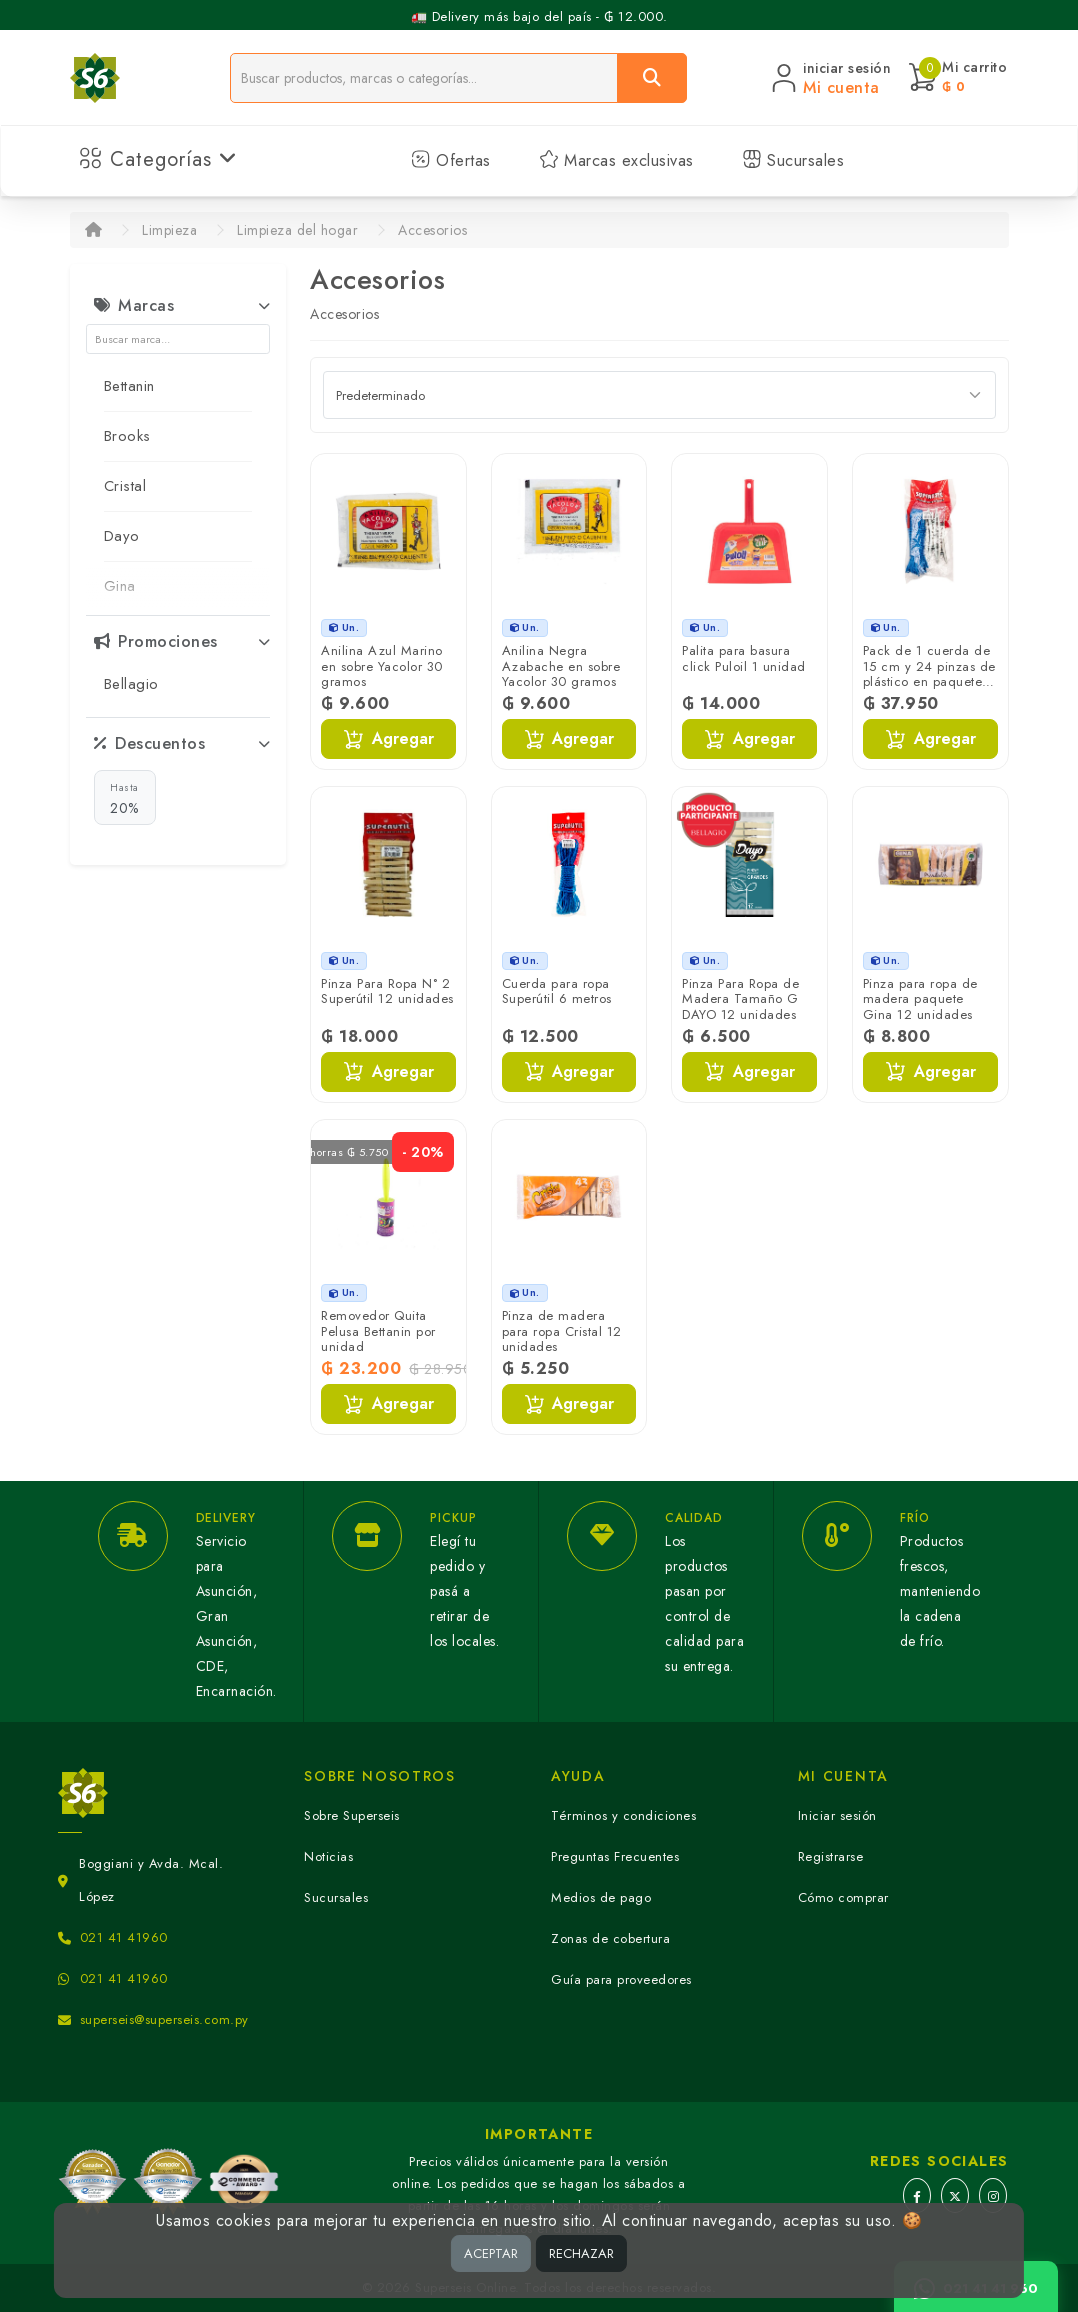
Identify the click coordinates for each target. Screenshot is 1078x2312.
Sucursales (793, 160)
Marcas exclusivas (616, 160)
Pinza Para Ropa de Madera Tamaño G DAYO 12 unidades (740, 999)
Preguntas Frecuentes (615, 1856)
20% (124, 798)
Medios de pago (601, 1897)
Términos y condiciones (623, 1815)
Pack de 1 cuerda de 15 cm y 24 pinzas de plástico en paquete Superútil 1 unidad (929, 674)
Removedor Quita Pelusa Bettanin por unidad (378, 1331)
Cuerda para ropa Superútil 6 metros (557, 991)
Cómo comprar (843, 1897)
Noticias (328, 1856)
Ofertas (451, 160)
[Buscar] (652, 78)
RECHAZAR (581, 2253)
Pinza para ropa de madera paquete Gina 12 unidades (920, 999)
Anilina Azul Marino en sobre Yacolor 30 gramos (382, 666)
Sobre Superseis (352, 1815)
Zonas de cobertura (610, 1938)
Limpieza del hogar (297, 230)
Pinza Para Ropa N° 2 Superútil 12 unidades (387, 991)
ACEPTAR (491, 2253)
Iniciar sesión (837, 1815)
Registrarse (831, 1856)
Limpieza (169, 230)
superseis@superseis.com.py (164, 2019)
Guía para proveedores (621, 1979)
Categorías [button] (158, 159)
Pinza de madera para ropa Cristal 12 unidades (562, 1331)
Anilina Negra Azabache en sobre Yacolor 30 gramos (561, 666)
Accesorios (432, 230)
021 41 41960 (124, 1937)
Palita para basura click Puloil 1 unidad (744, 658)
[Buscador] (424, 78)
